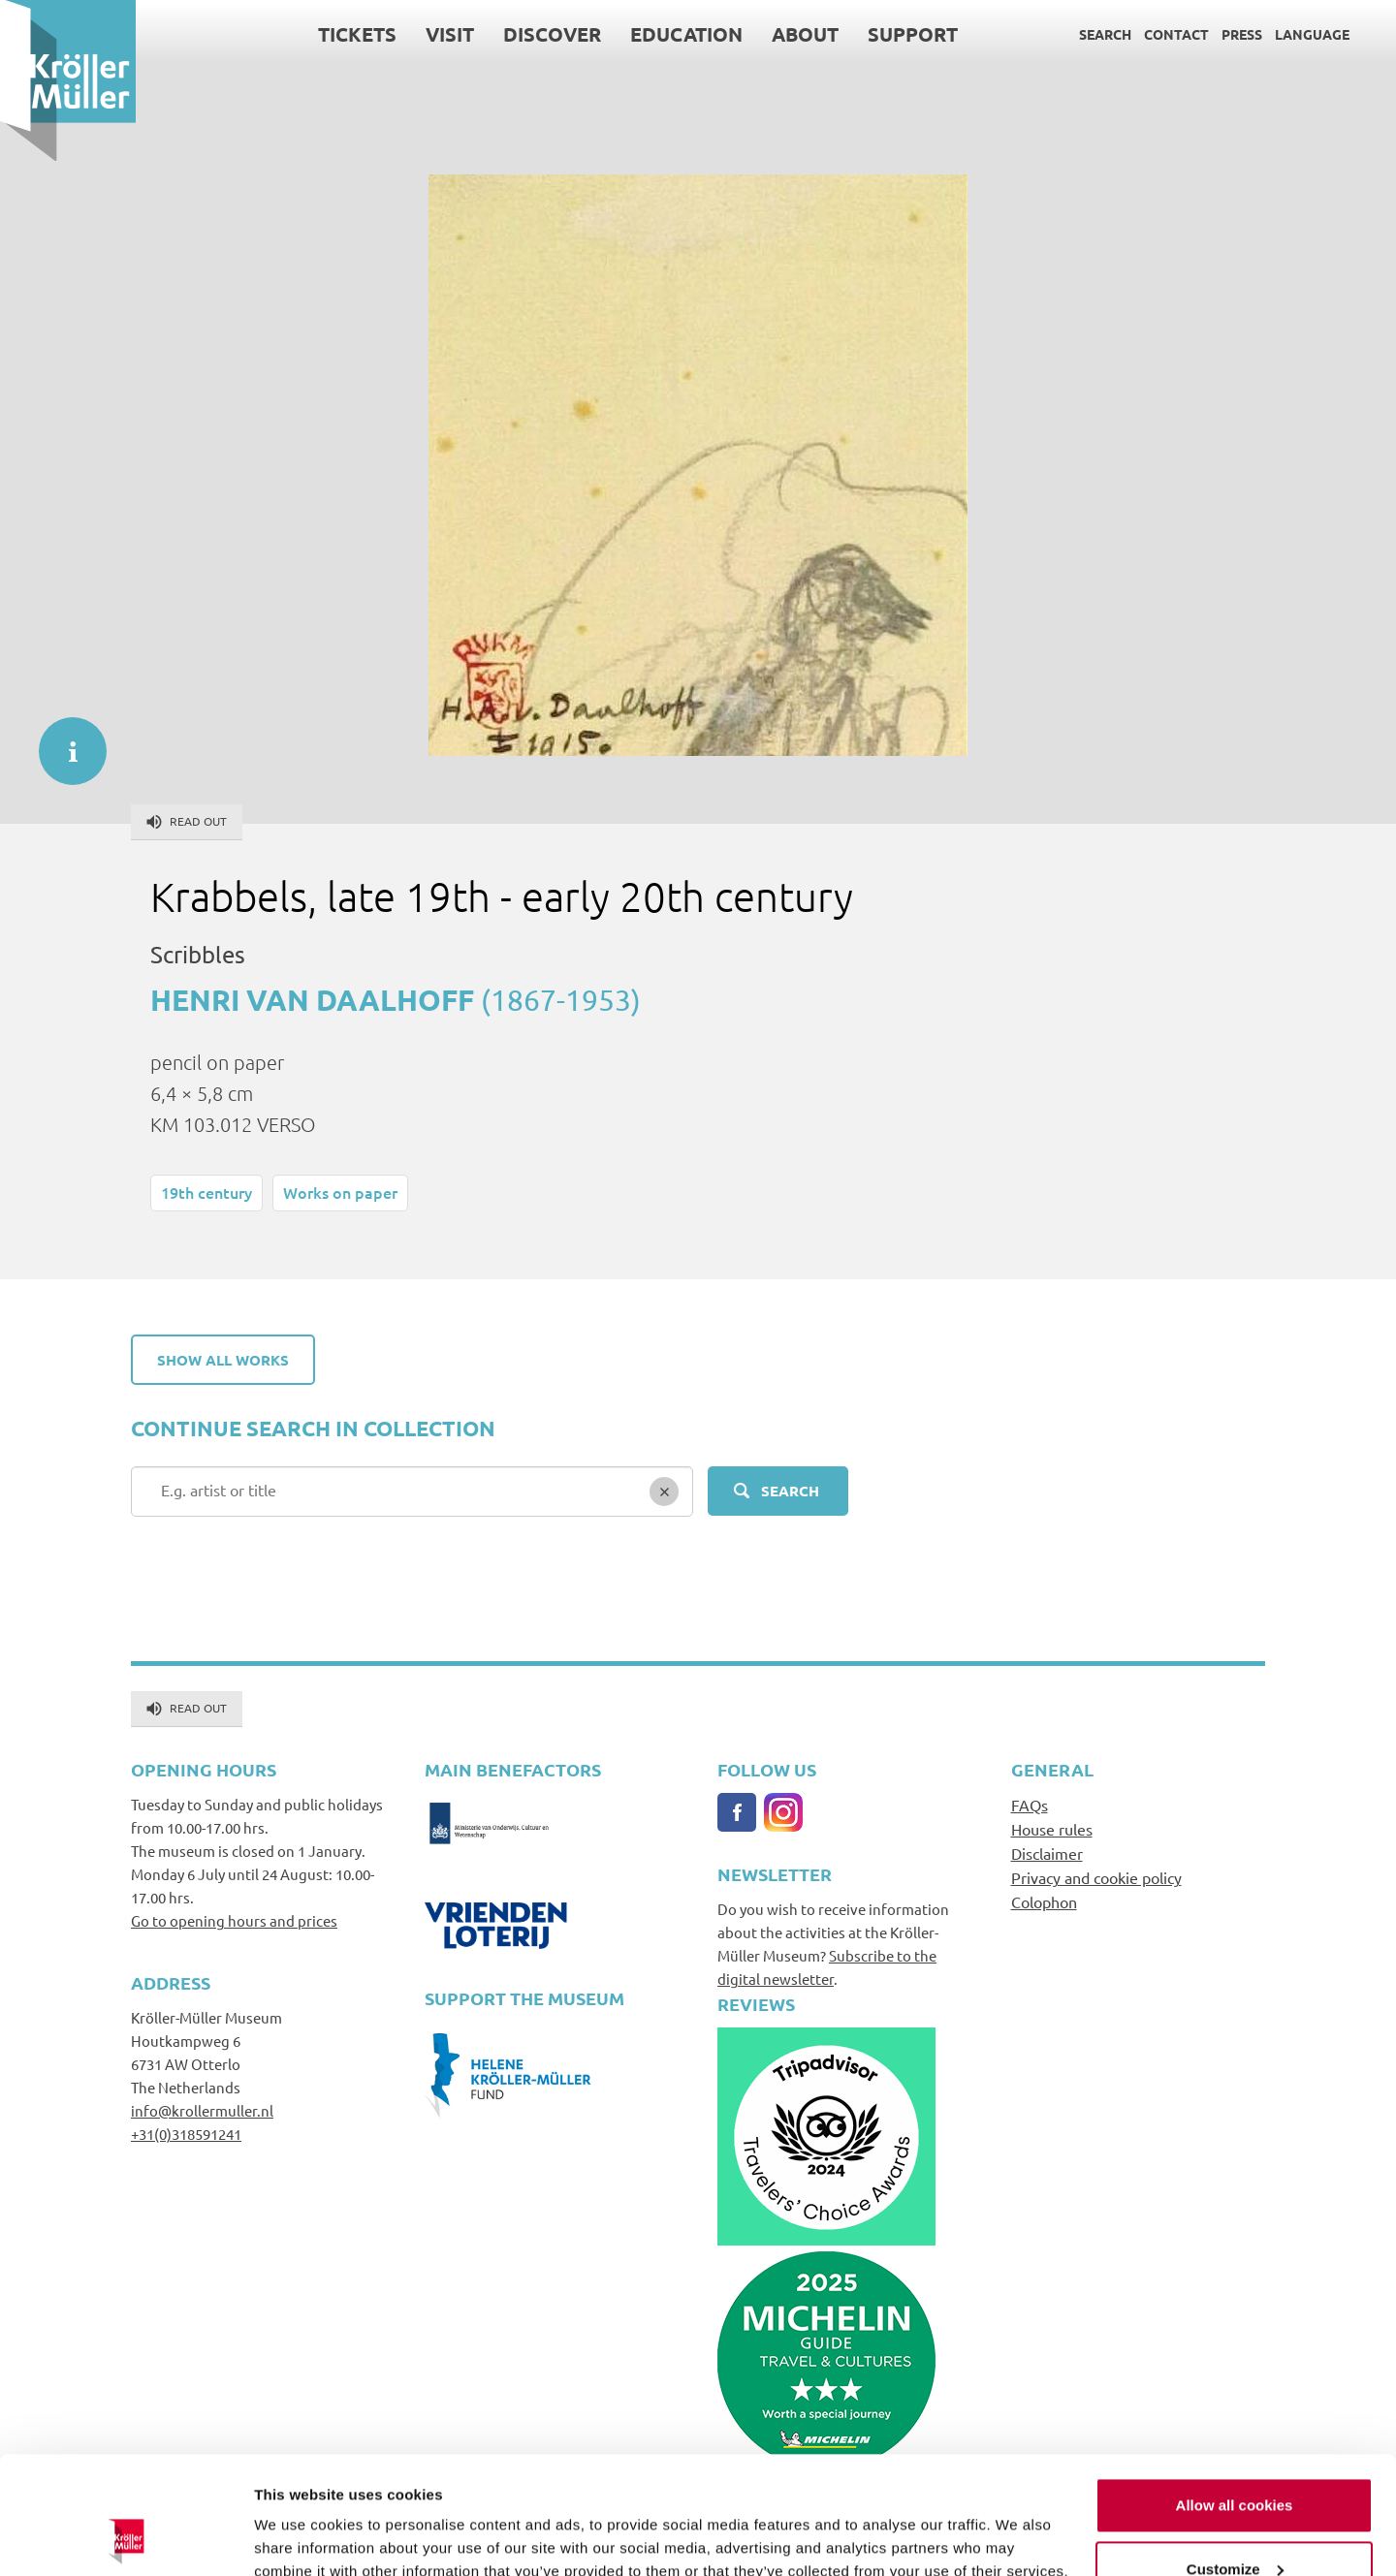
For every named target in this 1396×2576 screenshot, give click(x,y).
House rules (1052, 1828)
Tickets (357, 34)
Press (1242, 34)
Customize (1235, 2458)
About (805, 34)
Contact (1176, 34)
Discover (552, 34)
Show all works (223, 1359)
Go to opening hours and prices (234, 1920)
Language (1312, 34)
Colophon (1044, 1901)
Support (913, 34)
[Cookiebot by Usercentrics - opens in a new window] (125, 2538)
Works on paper (340, 1192)
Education (686, 34)
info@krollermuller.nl (202, 2110)
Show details (299, 2537)
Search (1105, 34)
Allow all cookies (1234, 2395)
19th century (206, 1192)
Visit (450, 34)
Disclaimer (1047, 1853)
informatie (63, 741)
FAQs (1029, 1804)
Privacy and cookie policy (1096, 1877)
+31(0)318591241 (186, 2133)
